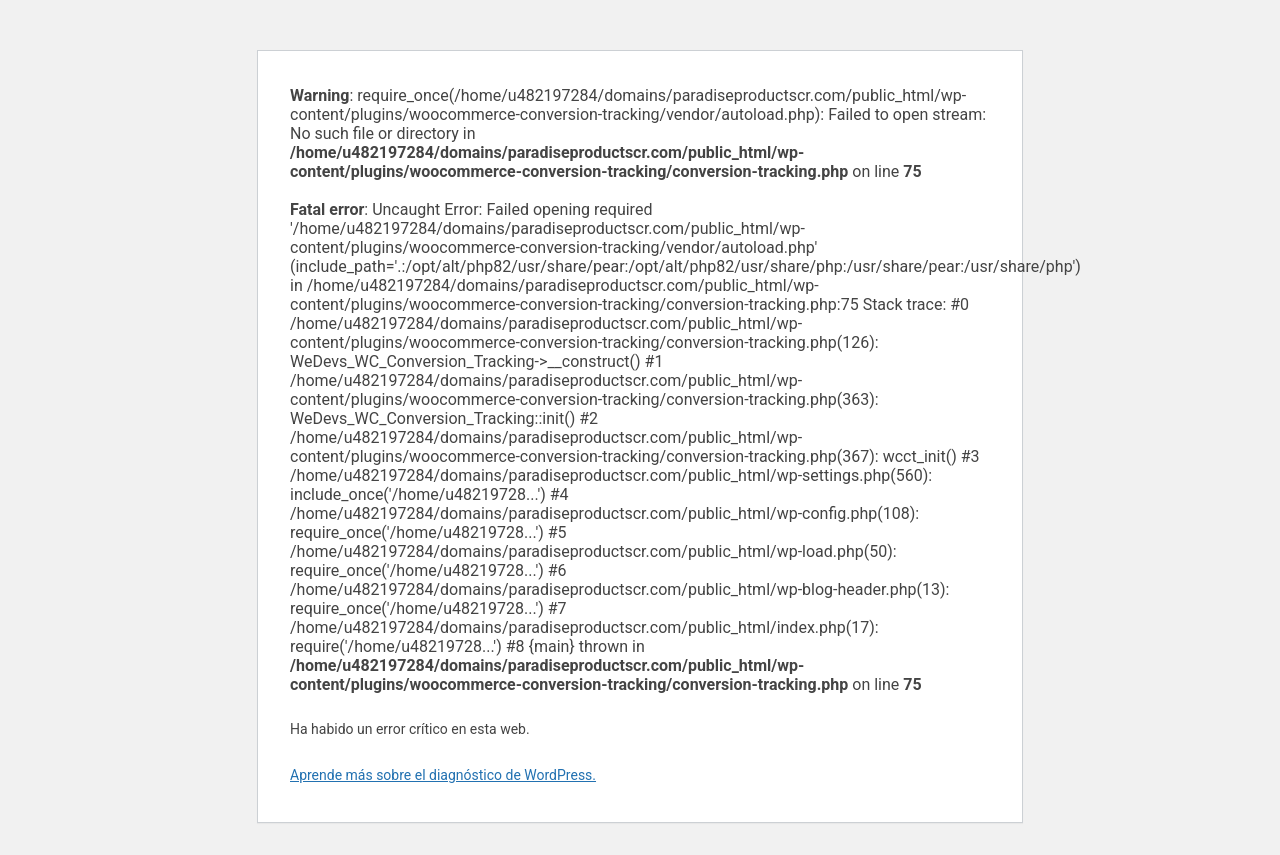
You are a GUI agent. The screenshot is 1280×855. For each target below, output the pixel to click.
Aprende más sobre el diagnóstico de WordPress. (443, 775)
